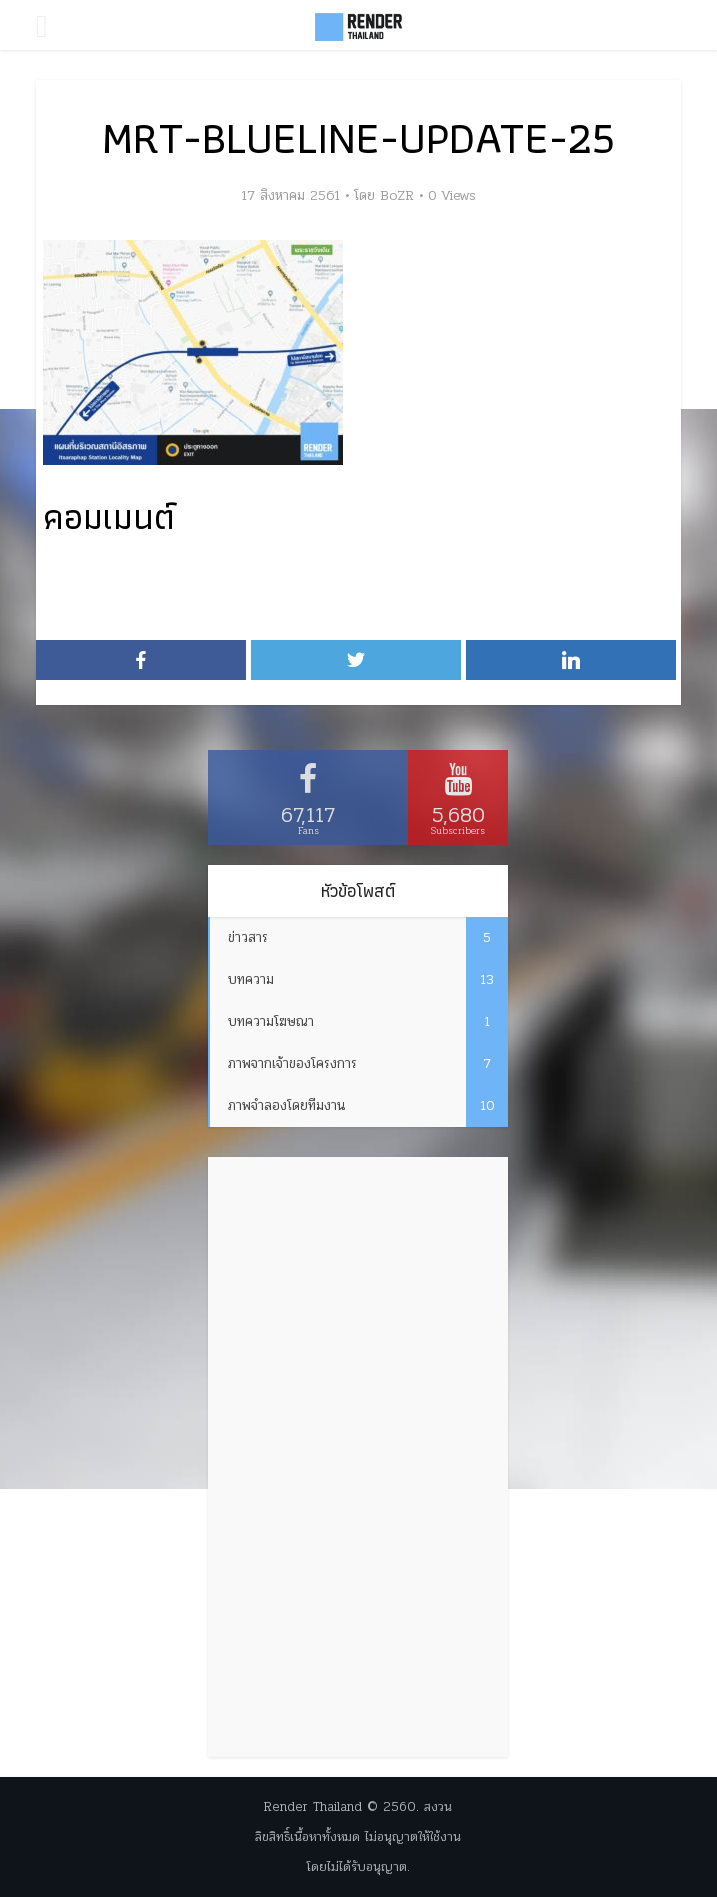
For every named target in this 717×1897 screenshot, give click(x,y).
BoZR (397, 196)
